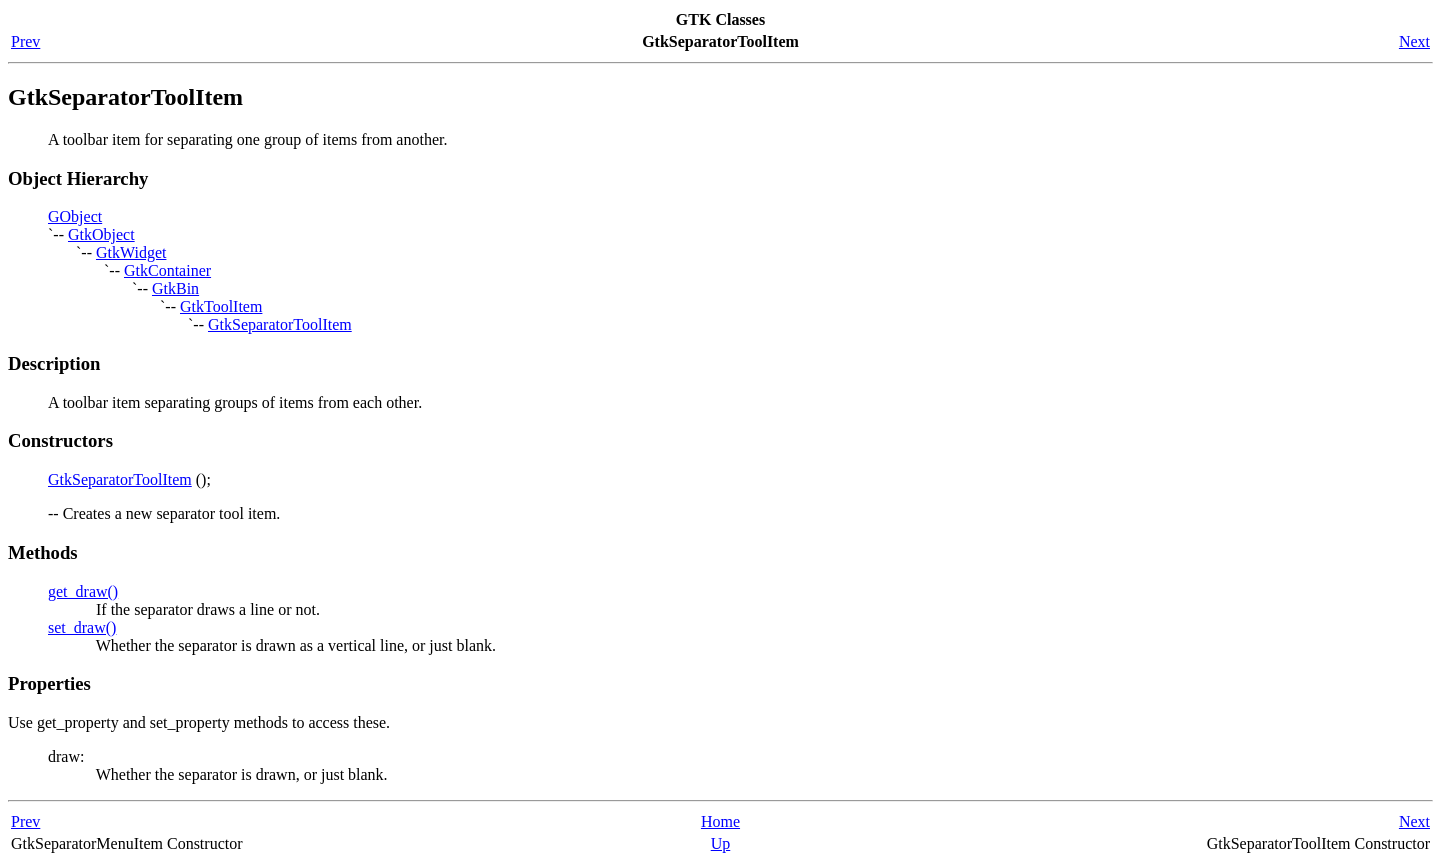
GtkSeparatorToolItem (280, 324)
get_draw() (83, 591)
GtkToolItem (221, 306)
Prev (25, 41)
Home (720, 821)
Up (721, 843)
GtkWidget (131, 252)
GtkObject (101, 234)
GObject (75, 216)
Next (1414, 41)
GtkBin (175, 288)
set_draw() (82, 627)
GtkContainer (167, 270)
